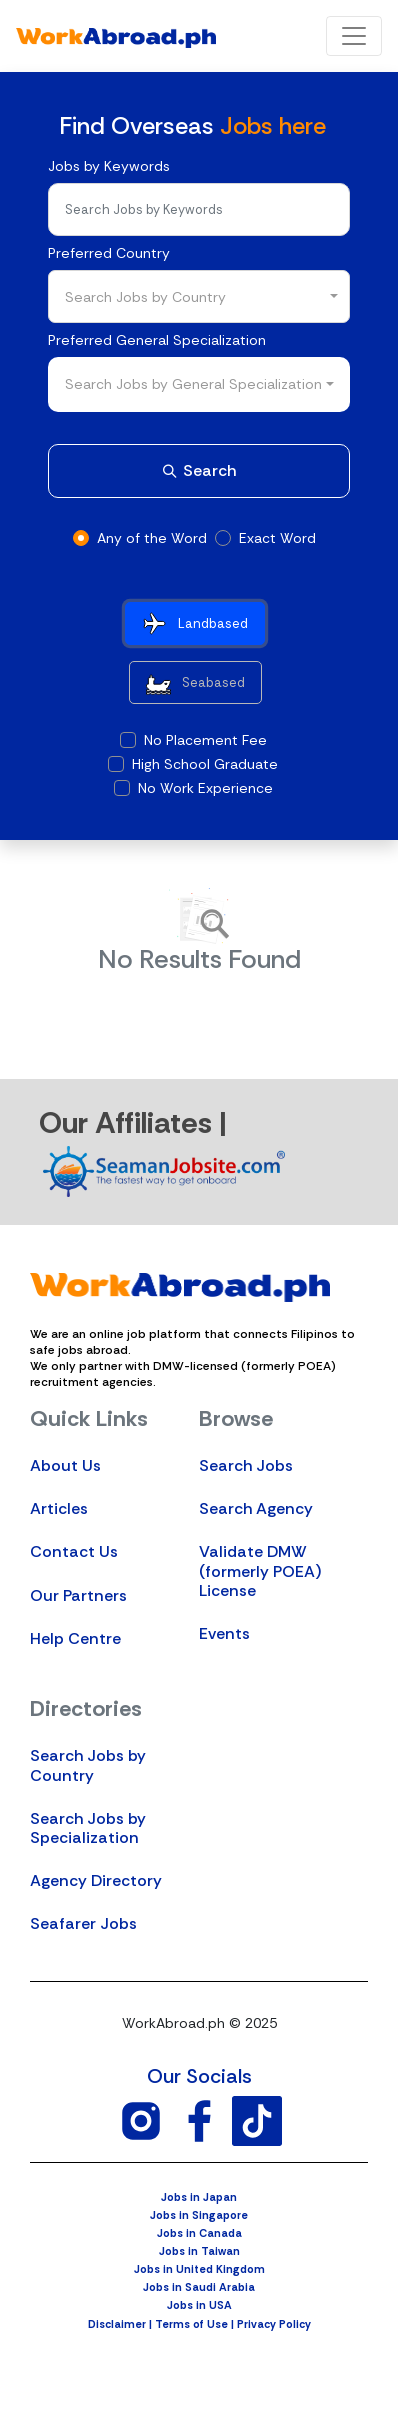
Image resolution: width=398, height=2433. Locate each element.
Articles (59, 1508)
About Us (65, 1465)
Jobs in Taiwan (199, 2251)
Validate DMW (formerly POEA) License (260, 1570)
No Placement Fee (205, 740)
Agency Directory (96, 1880)
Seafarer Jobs (83, 1923)
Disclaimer (117, 2324)
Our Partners (78, 1595)
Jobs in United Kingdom (199, 2269)
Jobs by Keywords (109, 166)
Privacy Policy (274, 2324)
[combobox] (199, 296)
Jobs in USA (199, 2305)
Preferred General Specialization (157, 340)
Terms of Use (191, 2324)
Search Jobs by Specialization (88, 1828)
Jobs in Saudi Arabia (199, 2287)
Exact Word (277, 538)
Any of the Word (152, 538)
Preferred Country (109, 253)
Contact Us (74, 1551)
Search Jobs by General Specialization (193, 384)
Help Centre (75, 1638)
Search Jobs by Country (88, 1765)
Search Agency (256, 1508)
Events (224, 1633)
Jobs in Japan (199, 2197)
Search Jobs (246, 1465)
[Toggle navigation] (354, 36)
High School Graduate (205, 764)
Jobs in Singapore (199, 2215)
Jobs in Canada (199, 2233)
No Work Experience (205, 788)
